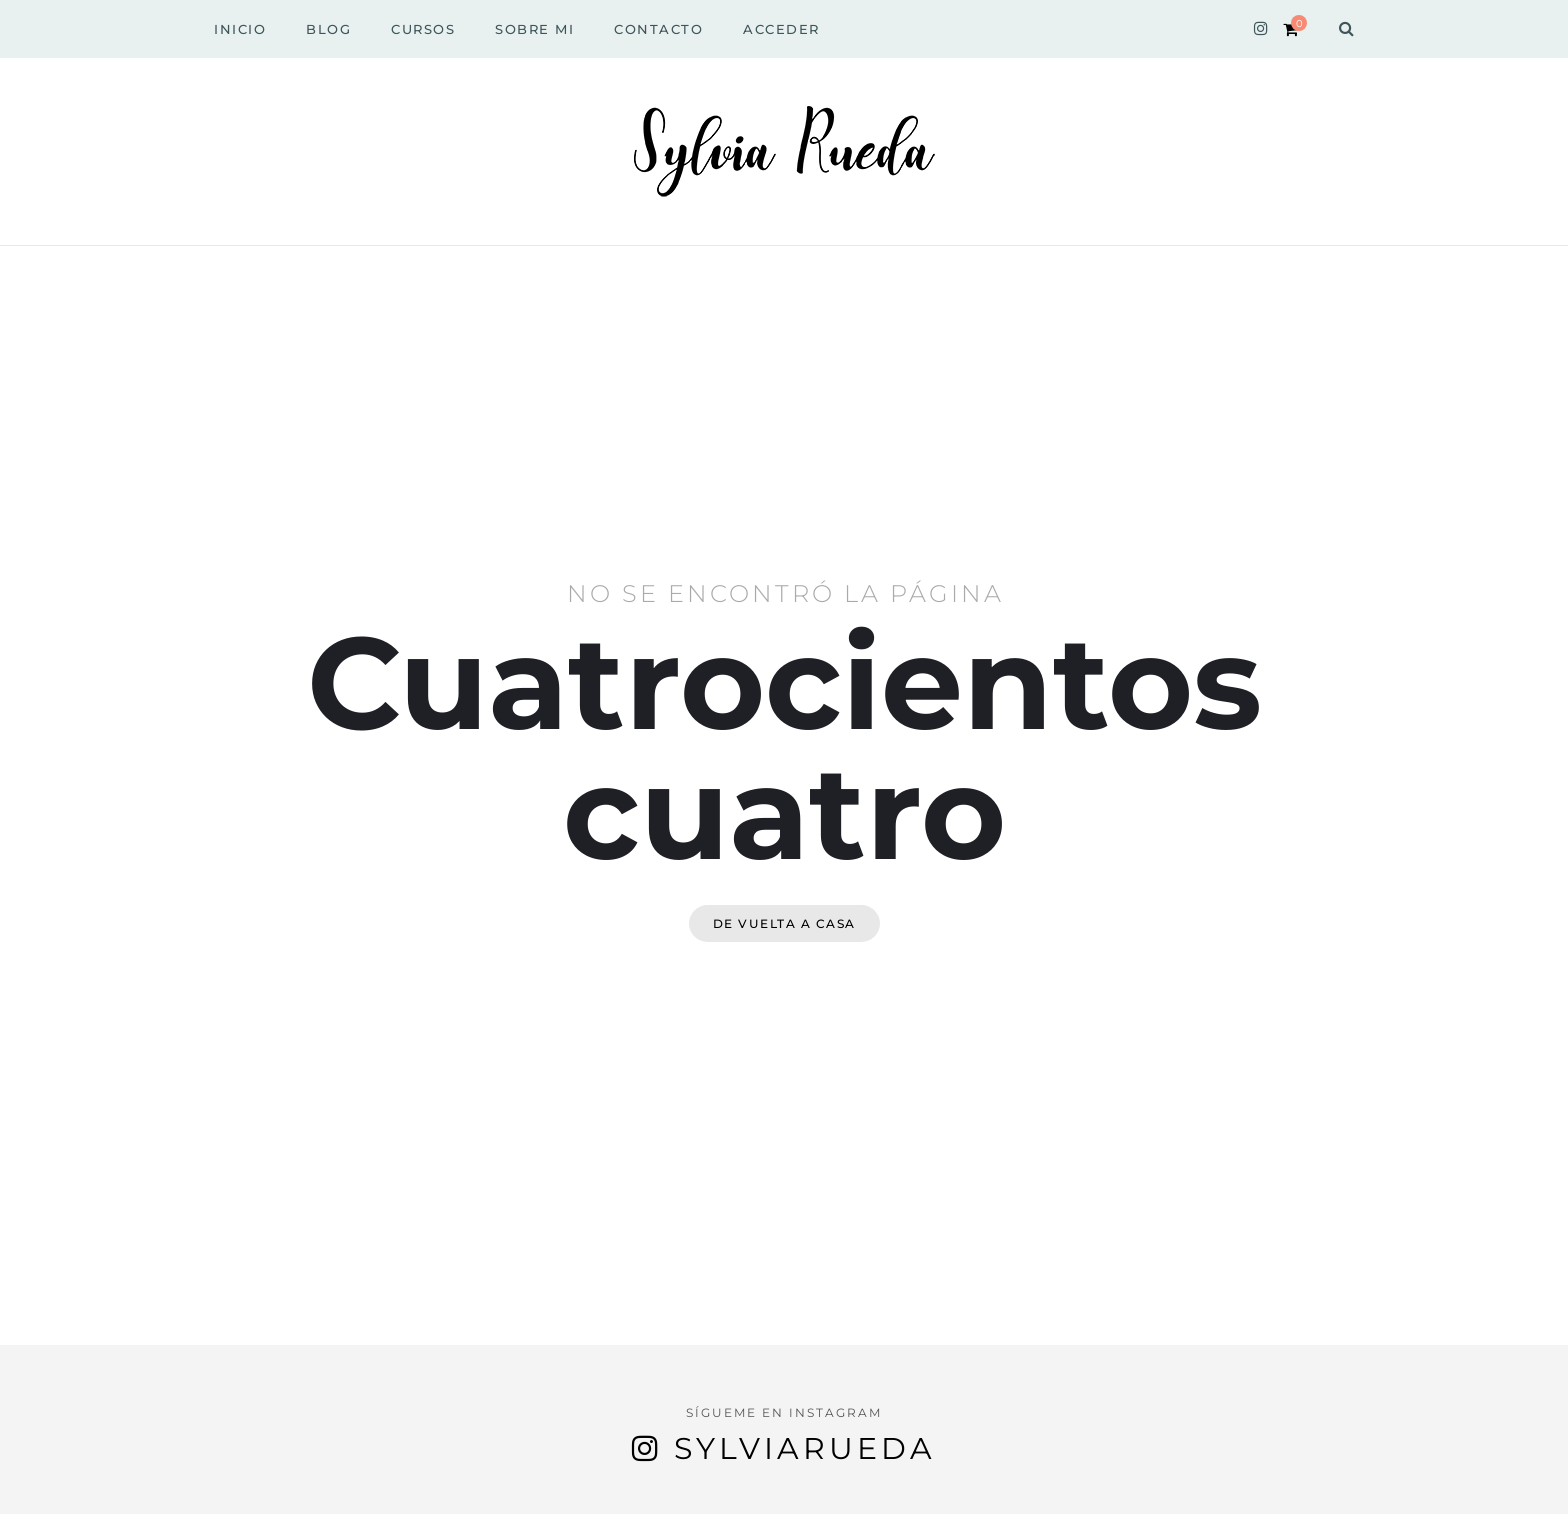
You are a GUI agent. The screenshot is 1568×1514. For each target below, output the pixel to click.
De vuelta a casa (784, 923)
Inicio (240, 29)
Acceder (781, 29)
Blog (328, 29)
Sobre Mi (534, 29)
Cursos (423, 29)
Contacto (658, 29)
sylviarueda (805, 1448)
